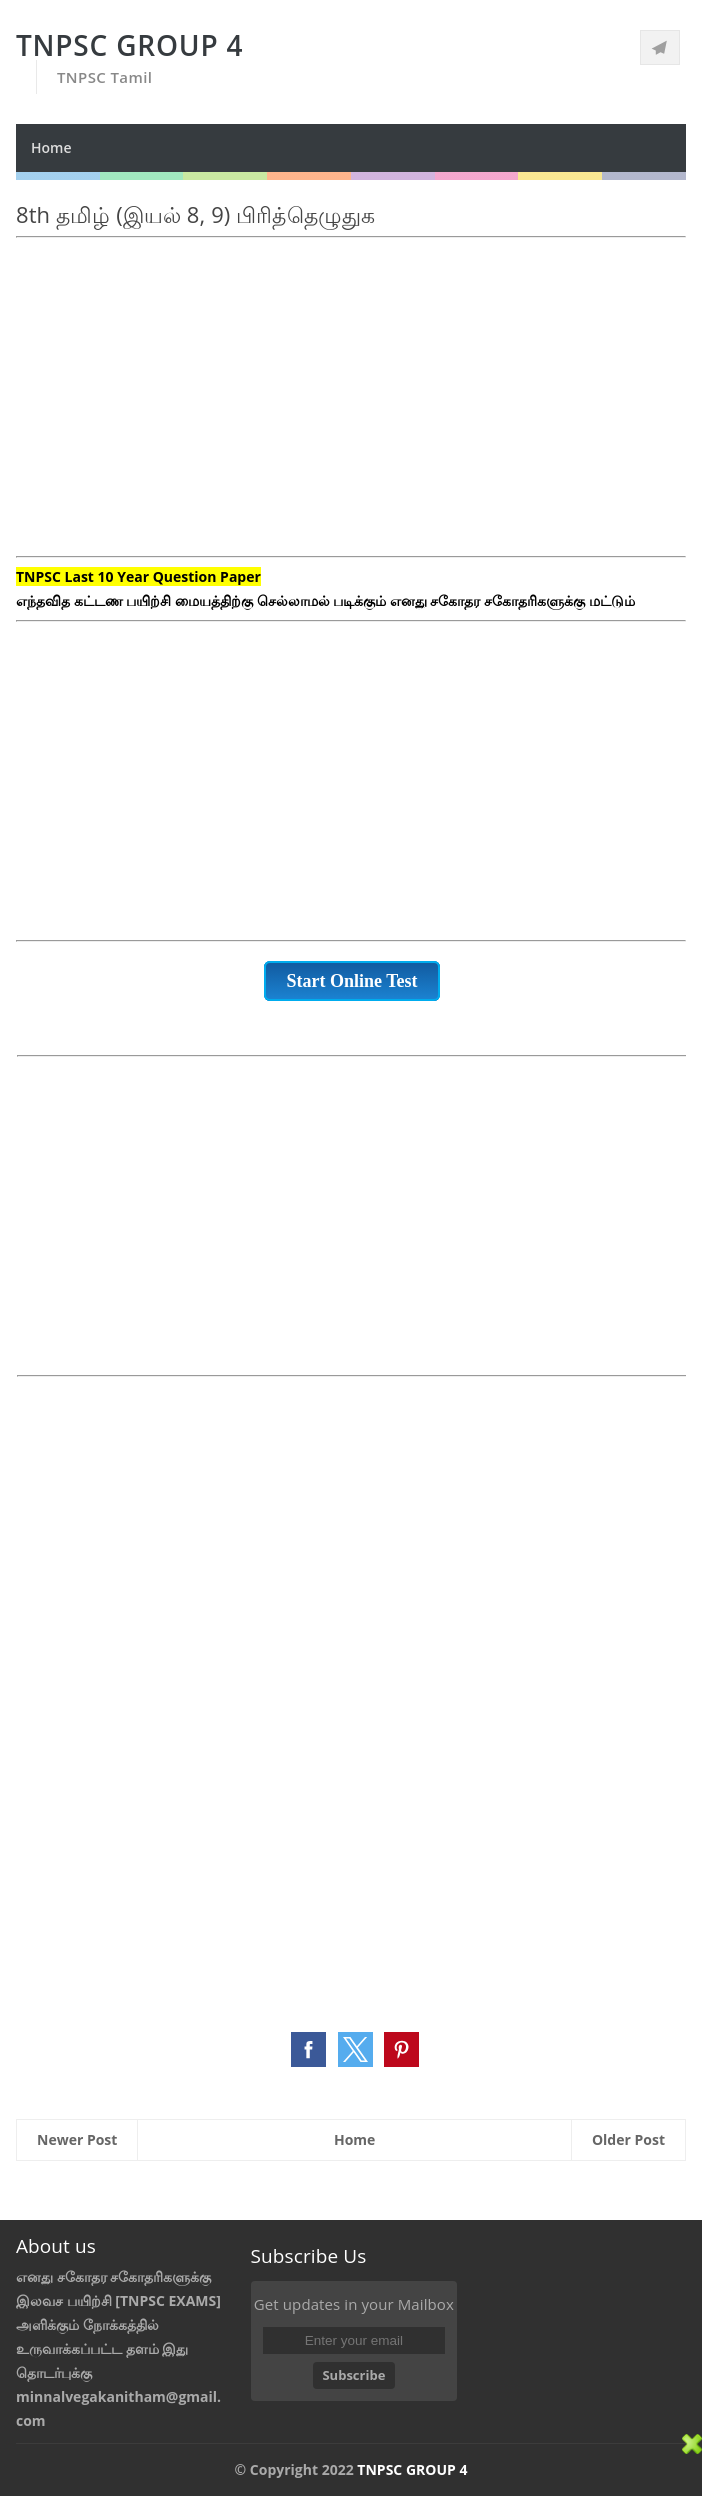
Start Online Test (351, 981)
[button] (308, 2049)
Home (51, 147)
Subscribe (353, 2375)
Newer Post (77, 2139)
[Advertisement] (351, 409)
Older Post (628, 2139)
